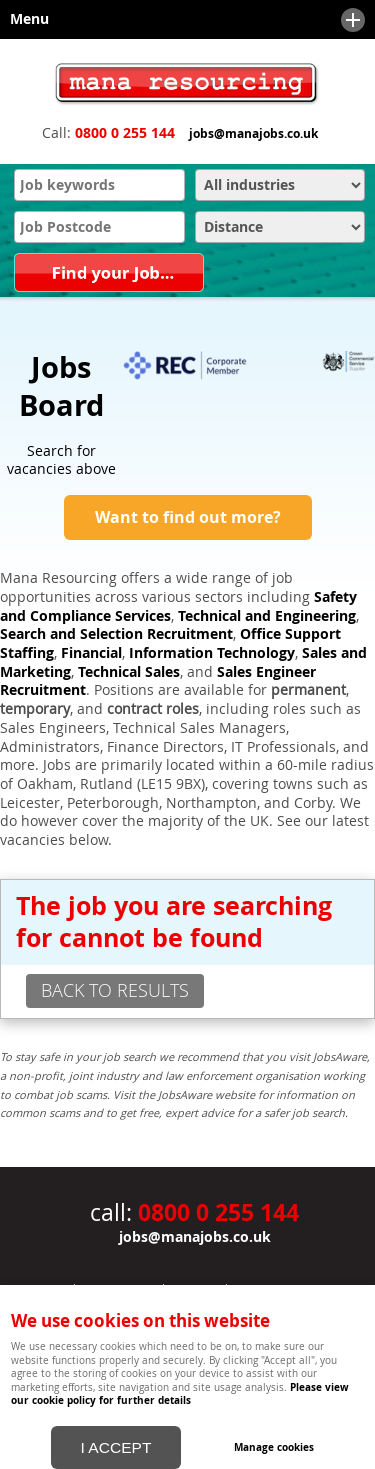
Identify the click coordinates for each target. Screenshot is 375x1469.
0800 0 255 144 (125, 133)
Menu (182, 20)
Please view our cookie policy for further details (180, 1393)
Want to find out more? (188, 517)
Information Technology (212, 653)
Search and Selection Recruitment (116, 634)
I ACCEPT (116, 1447)
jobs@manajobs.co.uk (253, 134)
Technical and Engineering (267, 616)
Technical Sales (129, 672)
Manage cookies (274, 1447)
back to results (115, 990)
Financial (91, 653)
